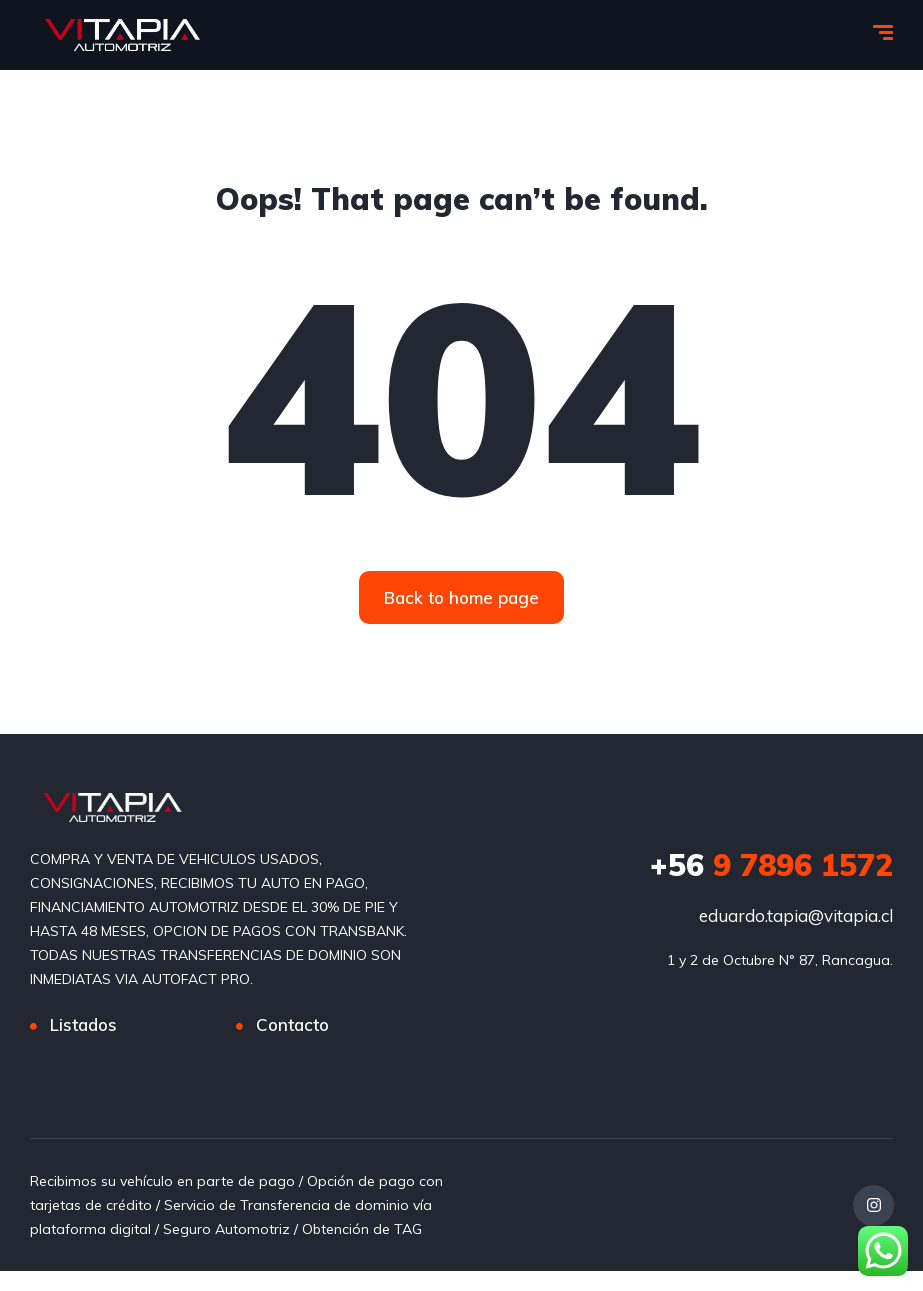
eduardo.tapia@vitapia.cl (796, 915)
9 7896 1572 (771, 865)
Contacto (292, 1024)
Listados (83, 1024)
